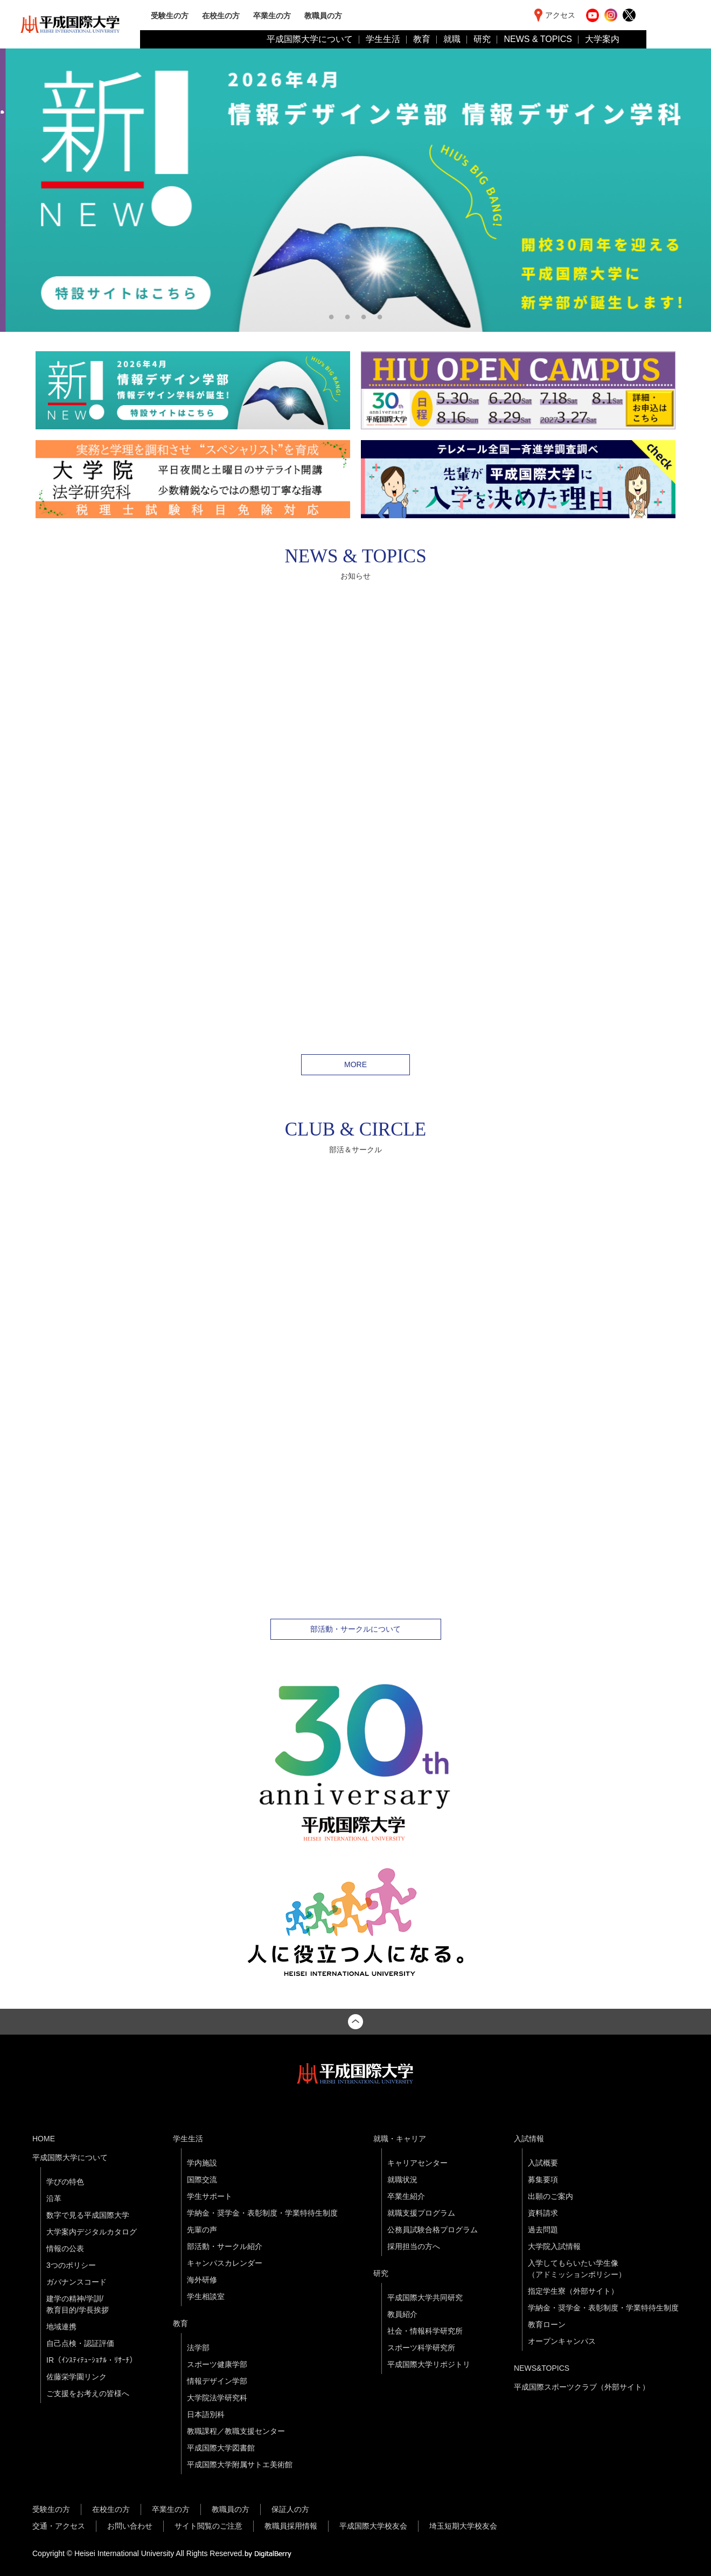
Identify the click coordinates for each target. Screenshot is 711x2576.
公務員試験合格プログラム (432, 2229)
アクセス (560, 15)
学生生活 (383, 39)
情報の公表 (65, 2248)
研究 (482, 39)
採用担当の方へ (413, 2246)
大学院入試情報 (554, 2246)
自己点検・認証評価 (80, 2343)
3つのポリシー (71, 2265)
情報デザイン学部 (217, 2381)
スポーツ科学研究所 (421, 2347)
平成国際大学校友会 (373, 2526)
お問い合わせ (129, 2526)
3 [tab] (363, 316)
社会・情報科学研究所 (425, 2331)
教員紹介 (402, 2314)
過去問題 (543, 2229)
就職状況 (402, 2179)
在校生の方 (221, 15)
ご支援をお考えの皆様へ (87, 2393)
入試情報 (529, 2138)
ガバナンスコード (76, 2282)
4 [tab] (379, 316)
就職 (452, 39)
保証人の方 (290, 2509)
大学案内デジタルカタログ (91, 2231)
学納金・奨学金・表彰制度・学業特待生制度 (262, 2213)
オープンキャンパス (562, 2341)
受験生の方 (170, 15)
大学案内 (602, 39)
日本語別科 (206, 2414)
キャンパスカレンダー (224, 2263)
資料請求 (543, 2213)
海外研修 (202, 2279)
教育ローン (547, 2324)
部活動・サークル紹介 (224, 2246)
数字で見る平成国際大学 (87, 2215)
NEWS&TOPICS (541, 2368)
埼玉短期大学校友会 (463, 2526)
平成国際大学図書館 (221, 2447)
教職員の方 (323, 15)
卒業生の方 (272, 15)
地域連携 (61, 2326)
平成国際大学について (310, 39)
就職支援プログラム (421, 2213)
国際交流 (202, 2179)
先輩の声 (202, 2229)
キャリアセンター (417, 2163)
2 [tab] (347, 316)
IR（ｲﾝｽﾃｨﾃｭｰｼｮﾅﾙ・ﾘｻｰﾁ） (91, 2360)
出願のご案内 (550, 2196)
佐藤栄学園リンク (76, 2376)
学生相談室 (206, 2296)
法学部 (198, 2347)
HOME (43, 2138)
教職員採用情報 (290, 2526)
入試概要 (543, 2163)
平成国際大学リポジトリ (428, 2364)
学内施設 (202, 2163)
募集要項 (543, 2179)
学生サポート (209, 2196)
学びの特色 (65, 2181)
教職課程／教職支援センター (236, 2431)
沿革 (53, 2198)
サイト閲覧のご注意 (208, 2526)
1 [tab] (331, 316)
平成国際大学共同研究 (425, 2297)
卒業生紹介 (406, 2196)
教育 (421, 39)
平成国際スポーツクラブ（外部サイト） (582, 2387)
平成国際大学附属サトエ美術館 (239, 2464)
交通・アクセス (58, 2526)
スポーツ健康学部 (217, 2364)
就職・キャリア (399, 2138)
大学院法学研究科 (217, 2397)
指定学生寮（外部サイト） (573, 2291)
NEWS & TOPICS (538, 39)
